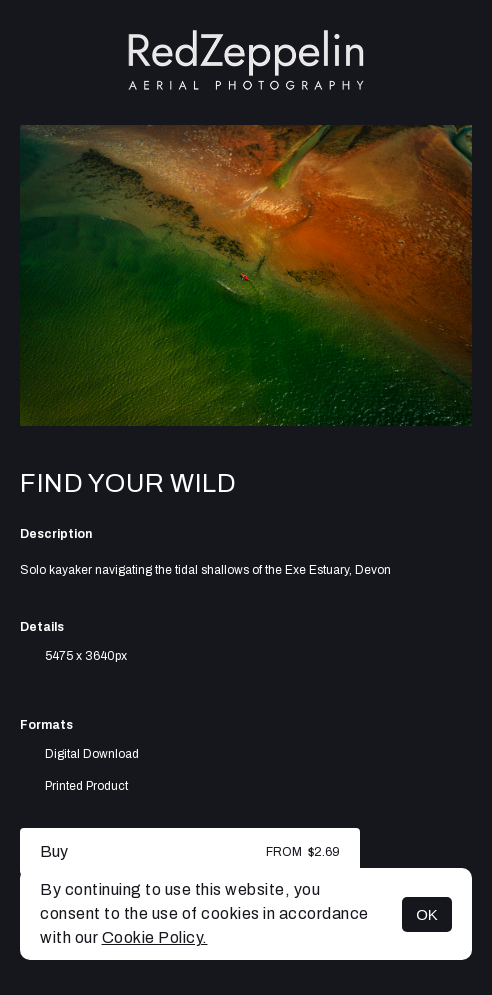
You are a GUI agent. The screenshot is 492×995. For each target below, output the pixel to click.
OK (427, 914)
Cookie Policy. (155, 937)
